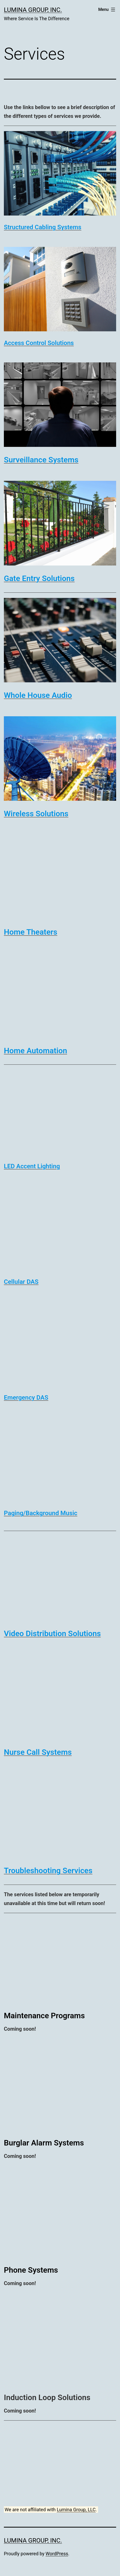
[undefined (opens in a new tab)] (42, 227)
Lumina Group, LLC (76, 2509)
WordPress (57, 2553)
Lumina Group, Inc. (33, 9)
